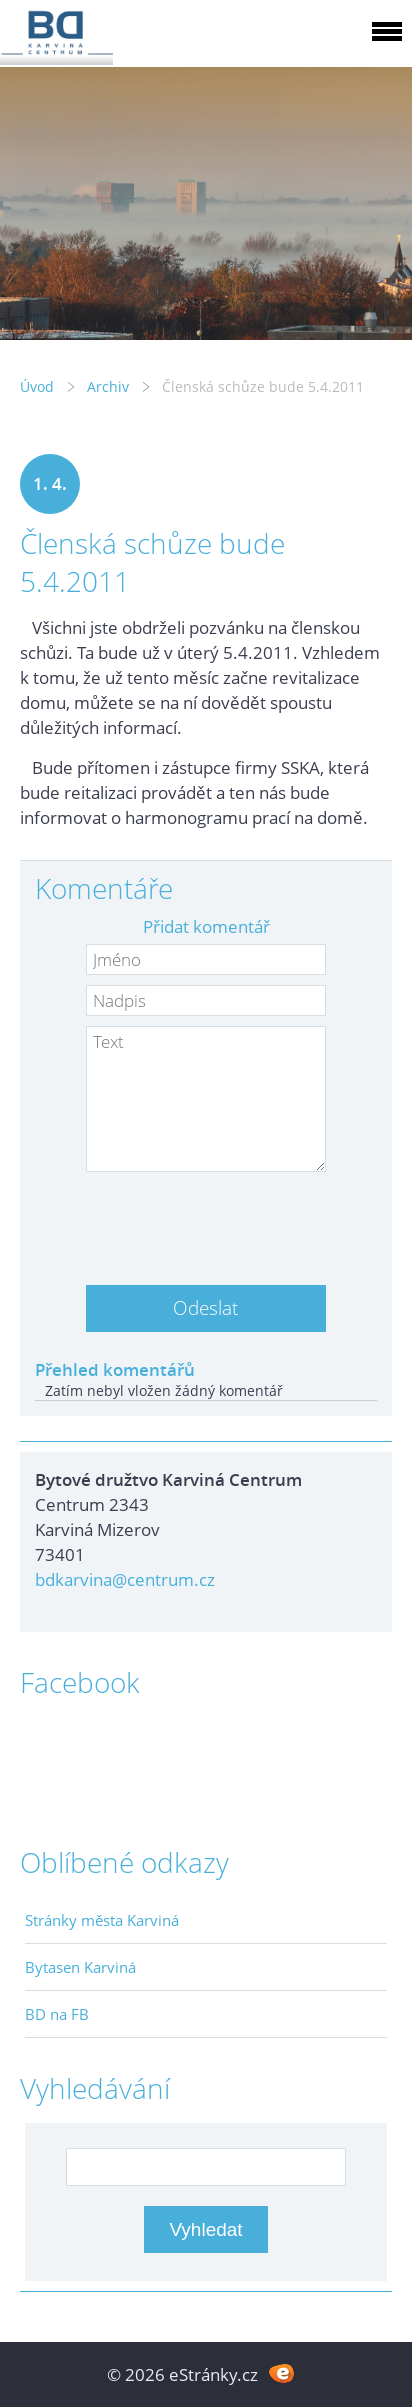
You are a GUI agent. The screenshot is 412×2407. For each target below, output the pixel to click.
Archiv (108, 386)
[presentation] (206, 1221)
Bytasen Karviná (80, 1967)
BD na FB (57, 2014)
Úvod (37, 386)
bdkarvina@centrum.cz (125, 1579)
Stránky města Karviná (102, 1920)
